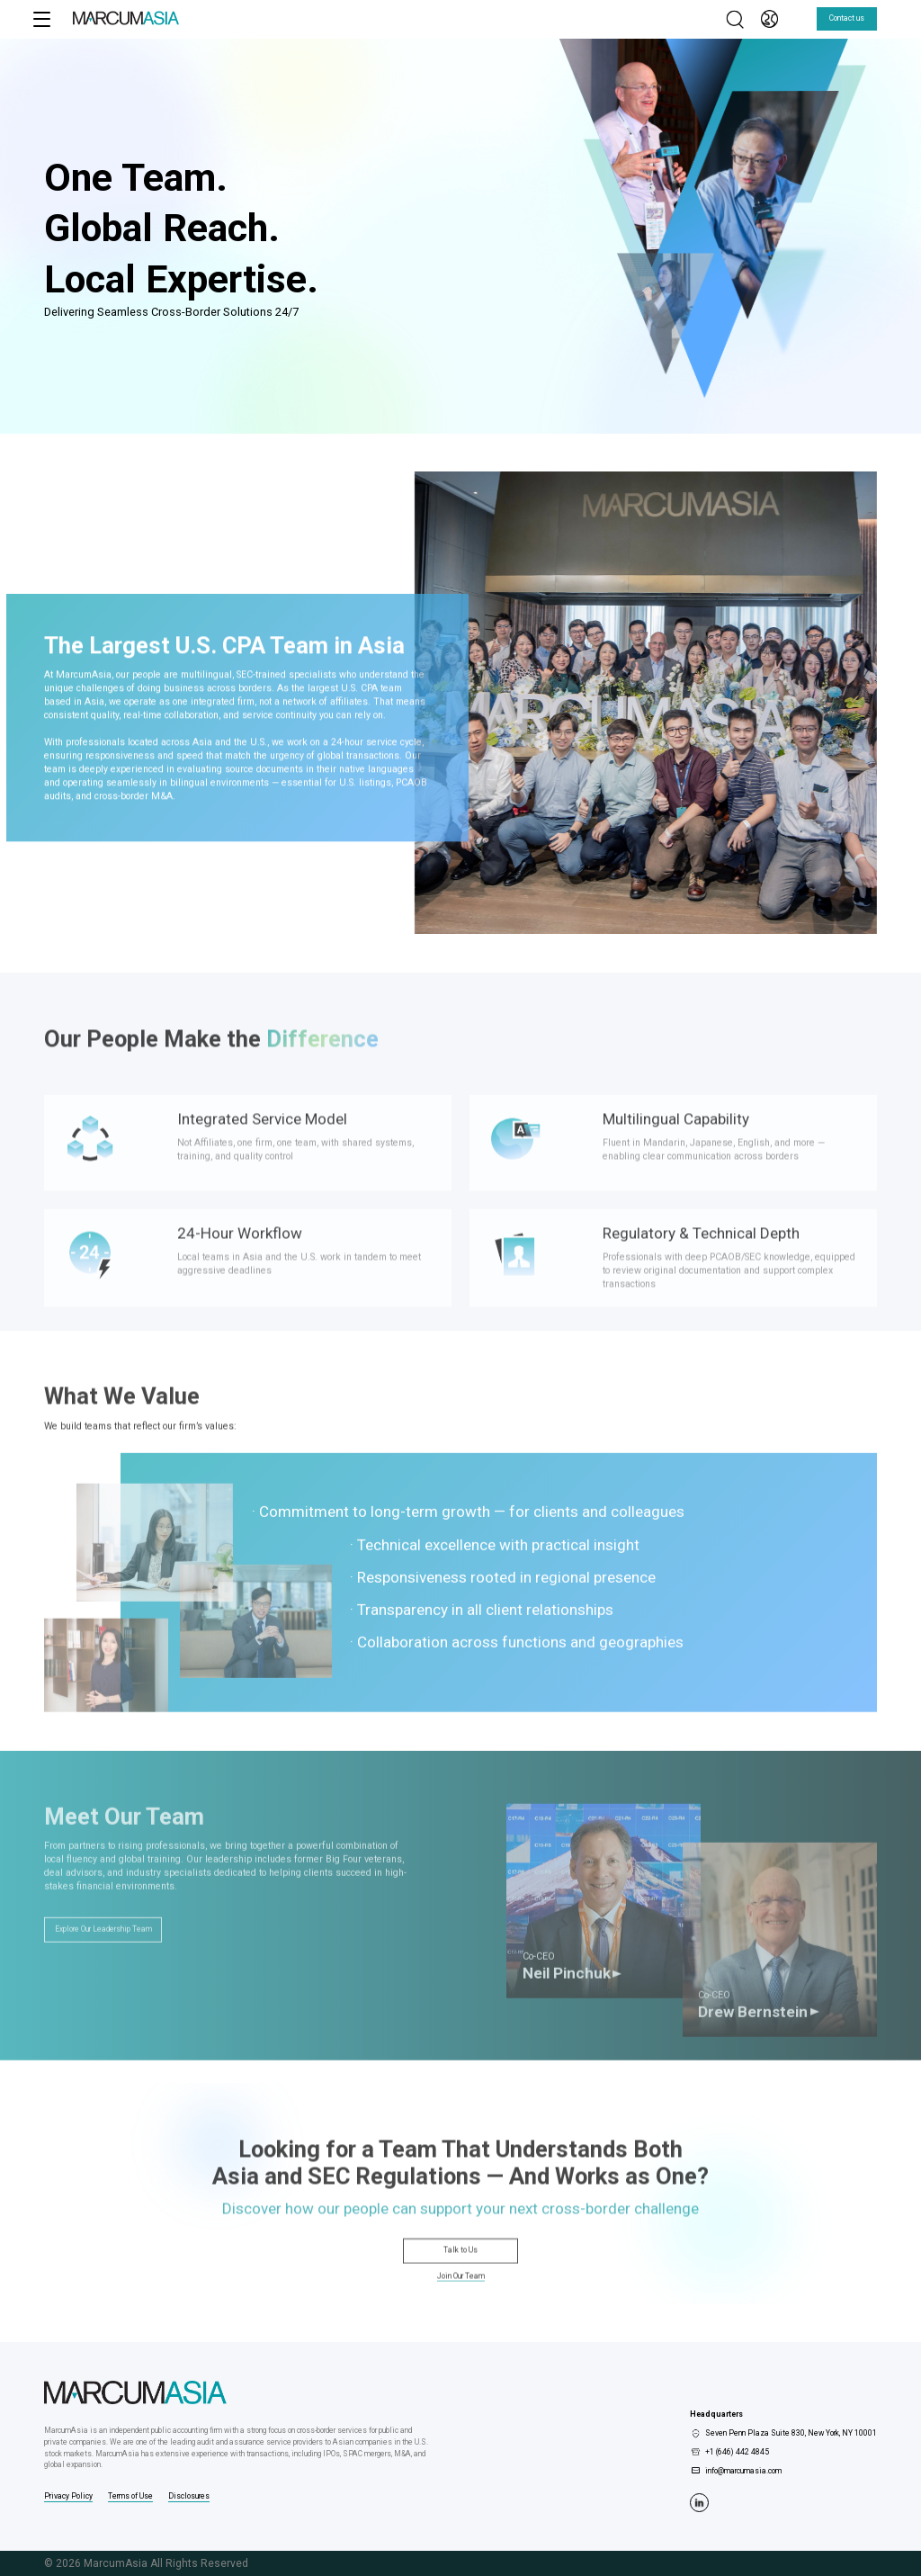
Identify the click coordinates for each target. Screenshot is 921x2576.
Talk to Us (460, 2266)
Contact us (846, 17)
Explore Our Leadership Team (103, 1960)
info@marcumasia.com (743, 2470)
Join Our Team (461, 2292)
